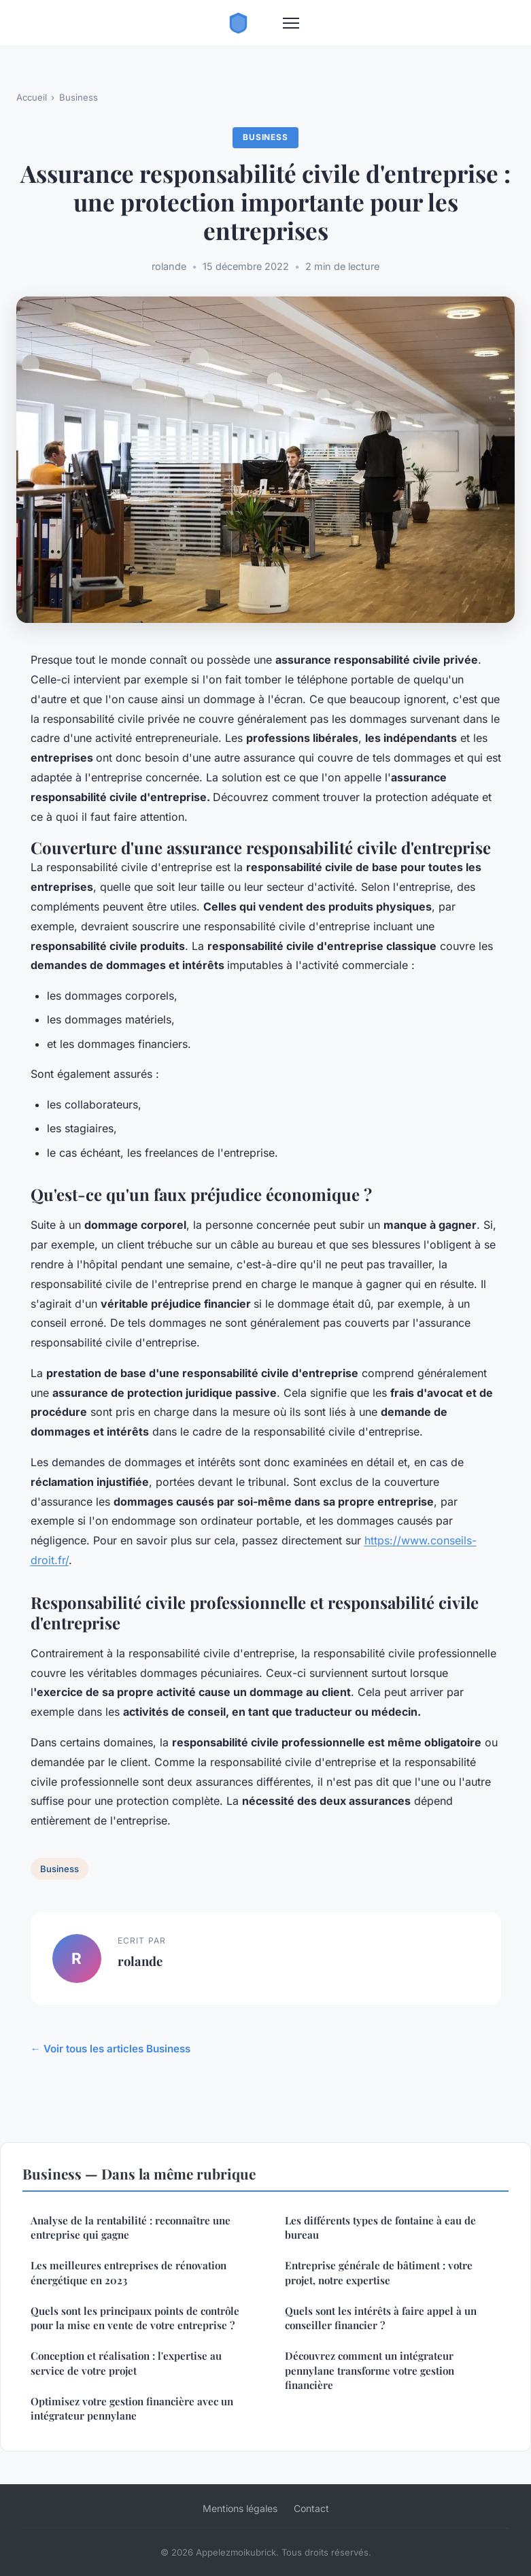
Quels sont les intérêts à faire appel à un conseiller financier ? (381, 2318)
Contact (311, 2508)
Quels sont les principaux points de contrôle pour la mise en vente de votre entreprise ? (135, 2318)
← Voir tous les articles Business (110, 2048)
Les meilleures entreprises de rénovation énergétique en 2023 (128, 2272)
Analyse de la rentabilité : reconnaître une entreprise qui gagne (130, 2227)
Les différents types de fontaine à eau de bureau (380, 2227)
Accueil (31, 97)
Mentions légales (240, 2508)
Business (78, 97)
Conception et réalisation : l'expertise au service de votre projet (126, 2363)
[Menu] (291, 23)
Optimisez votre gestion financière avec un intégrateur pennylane (132, 2408)
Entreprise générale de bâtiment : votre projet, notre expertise (379, 2272)
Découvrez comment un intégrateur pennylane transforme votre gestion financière (369, 2370)
